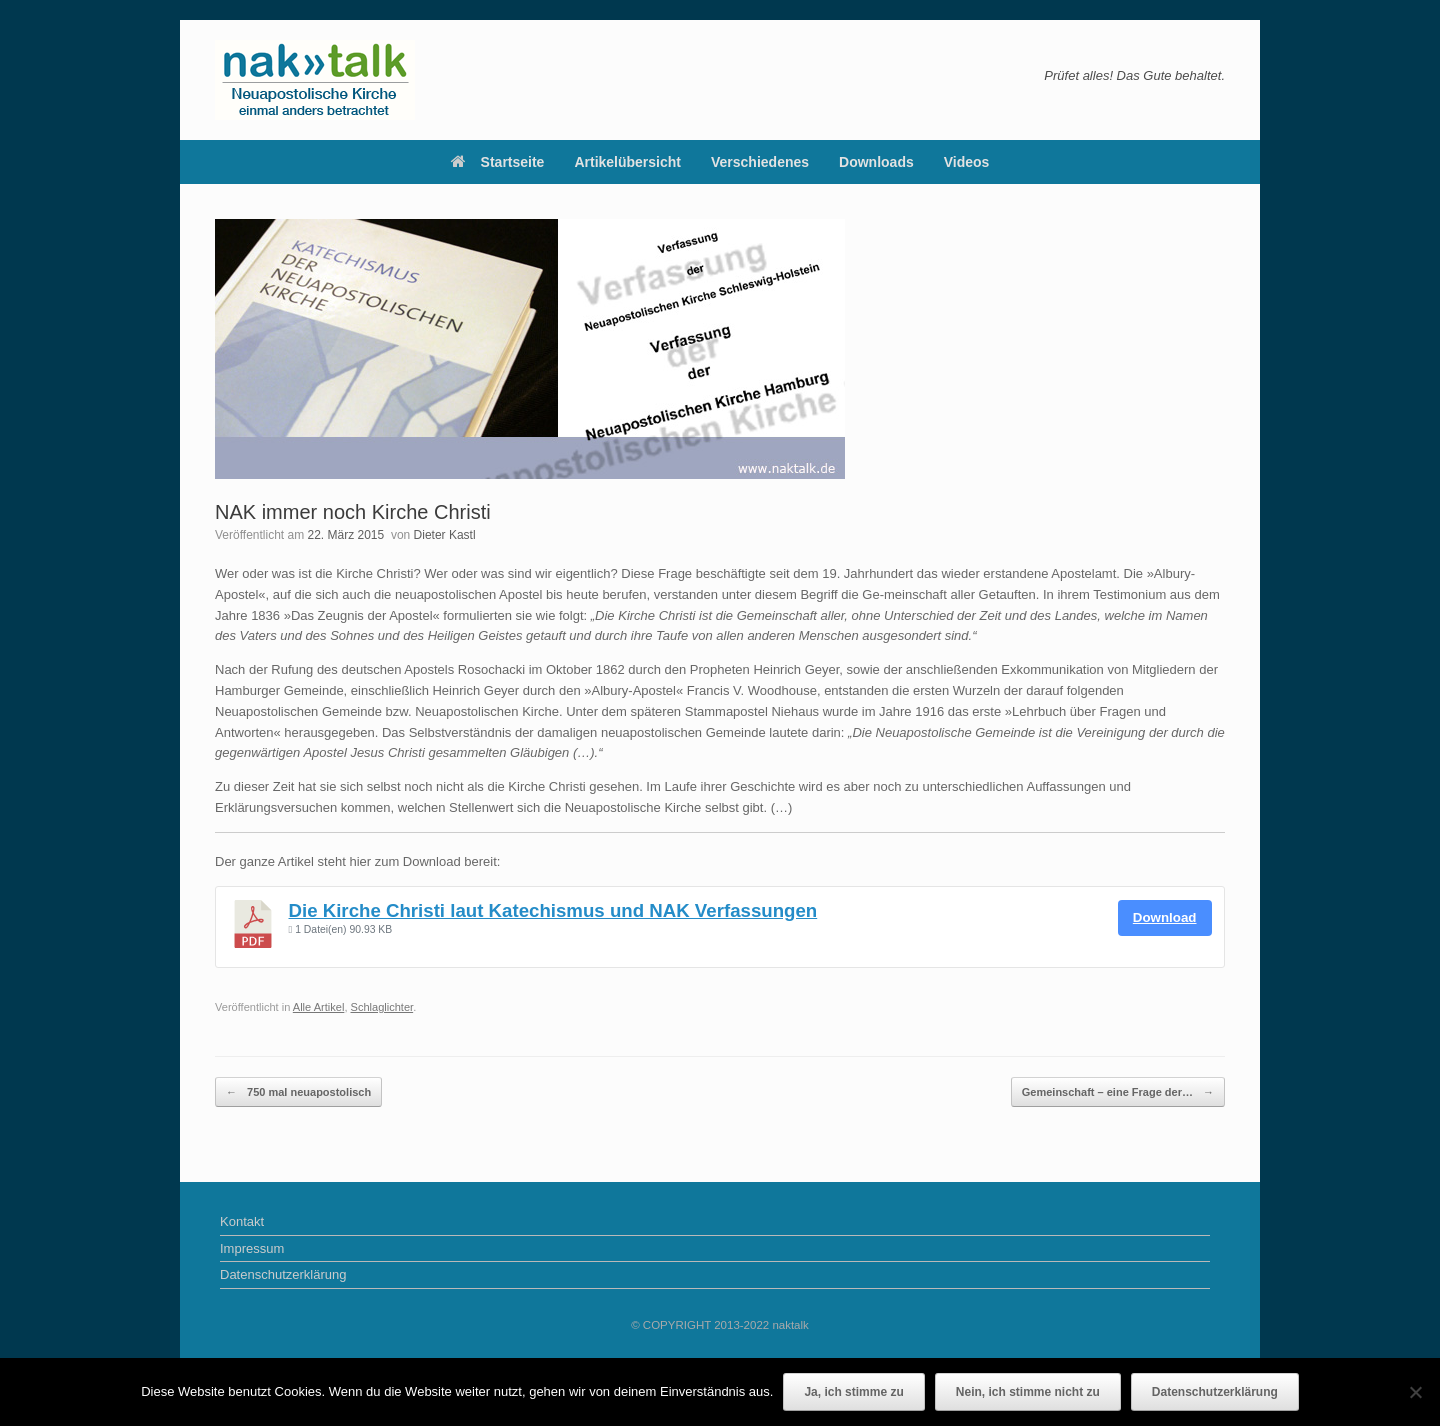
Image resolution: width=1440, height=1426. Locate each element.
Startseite (498, 162)
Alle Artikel (319, 1007)
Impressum (252, 1248)
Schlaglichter (382, 1007)
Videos (967, 162)
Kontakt (242, 1221)
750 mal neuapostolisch (298, 1092)
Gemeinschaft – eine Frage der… (1118, 1092)
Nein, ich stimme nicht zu (1028, 1392)
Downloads (876, 162)
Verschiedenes (760, 162)
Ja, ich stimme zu (853, 1392)
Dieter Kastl (445, 535)
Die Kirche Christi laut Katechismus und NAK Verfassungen (553, 910)
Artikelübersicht (627, 162)
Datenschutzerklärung (283, 1274)
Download (1165, 917)
